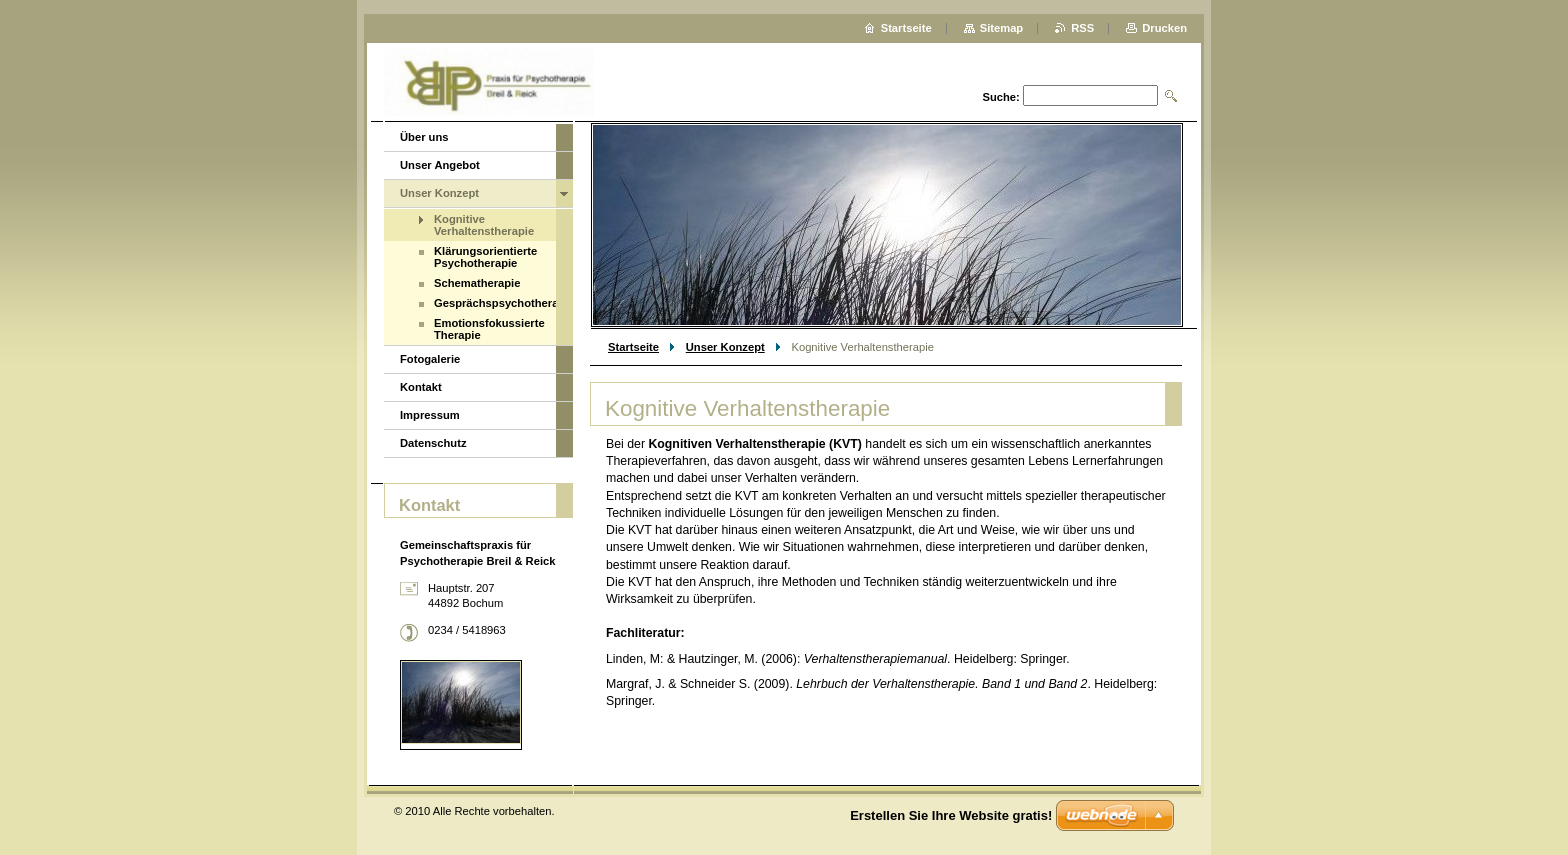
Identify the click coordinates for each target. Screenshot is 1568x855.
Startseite (633, 347)
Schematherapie (477, 283)
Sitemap (1002, 28)
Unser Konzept (725, 347)
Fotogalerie (430, 359)
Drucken (1164, 28)
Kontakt (421, 387)
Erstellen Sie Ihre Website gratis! (951, 815)
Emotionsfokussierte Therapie (489, 329)
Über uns (424, 137)
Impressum (430, 415)
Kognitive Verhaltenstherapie (484, 225)
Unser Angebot (440, 165)
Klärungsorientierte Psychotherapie (485, 257)
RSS (1082, 28)
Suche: (1000, 97)
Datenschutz (433, 443)
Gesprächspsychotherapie (495, 303)
